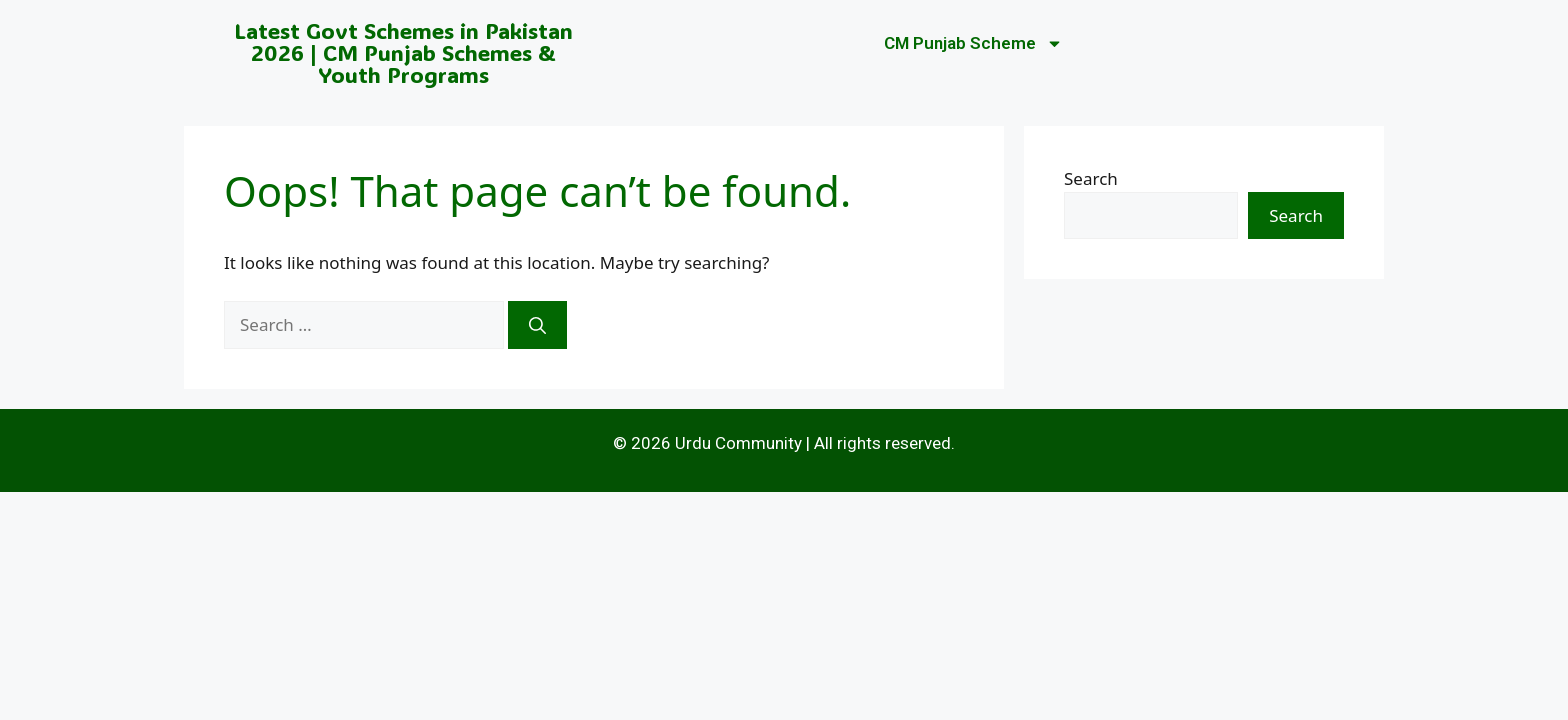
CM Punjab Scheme (973, 43)
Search (1091, 178)
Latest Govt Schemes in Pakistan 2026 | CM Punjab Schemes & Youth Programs (403, 52)
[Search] (537, 325)
